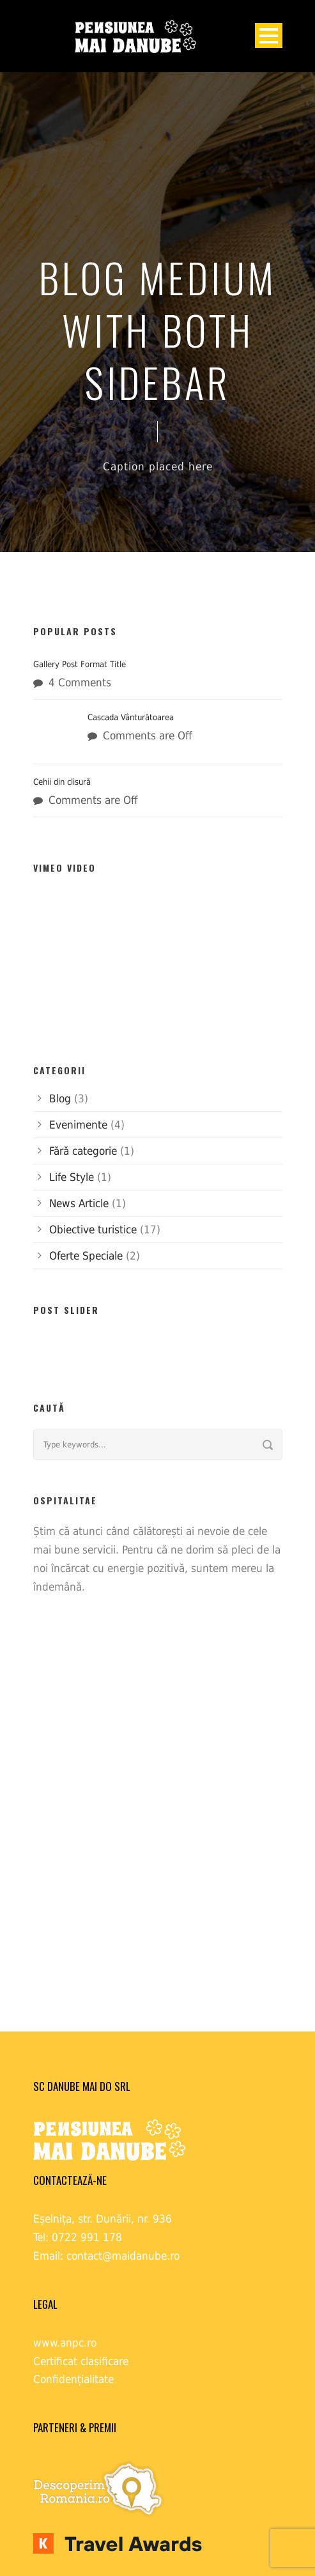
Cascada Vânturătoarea (131, 717)
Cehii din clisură (62, 782)
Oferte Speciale (86, 1255)
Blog (60, 1098)
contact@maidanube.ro (123, 2255)
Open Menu (268, 35)
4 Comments (80, 682)
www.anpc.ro (64, 2342)
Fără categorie (83, 1151)
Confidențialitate (73, 2379)
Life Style (71, 1177)
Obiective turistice (93, 1229)
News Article (79, 1203)
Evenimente (78, 1124)
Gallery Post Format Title (79, 664)
